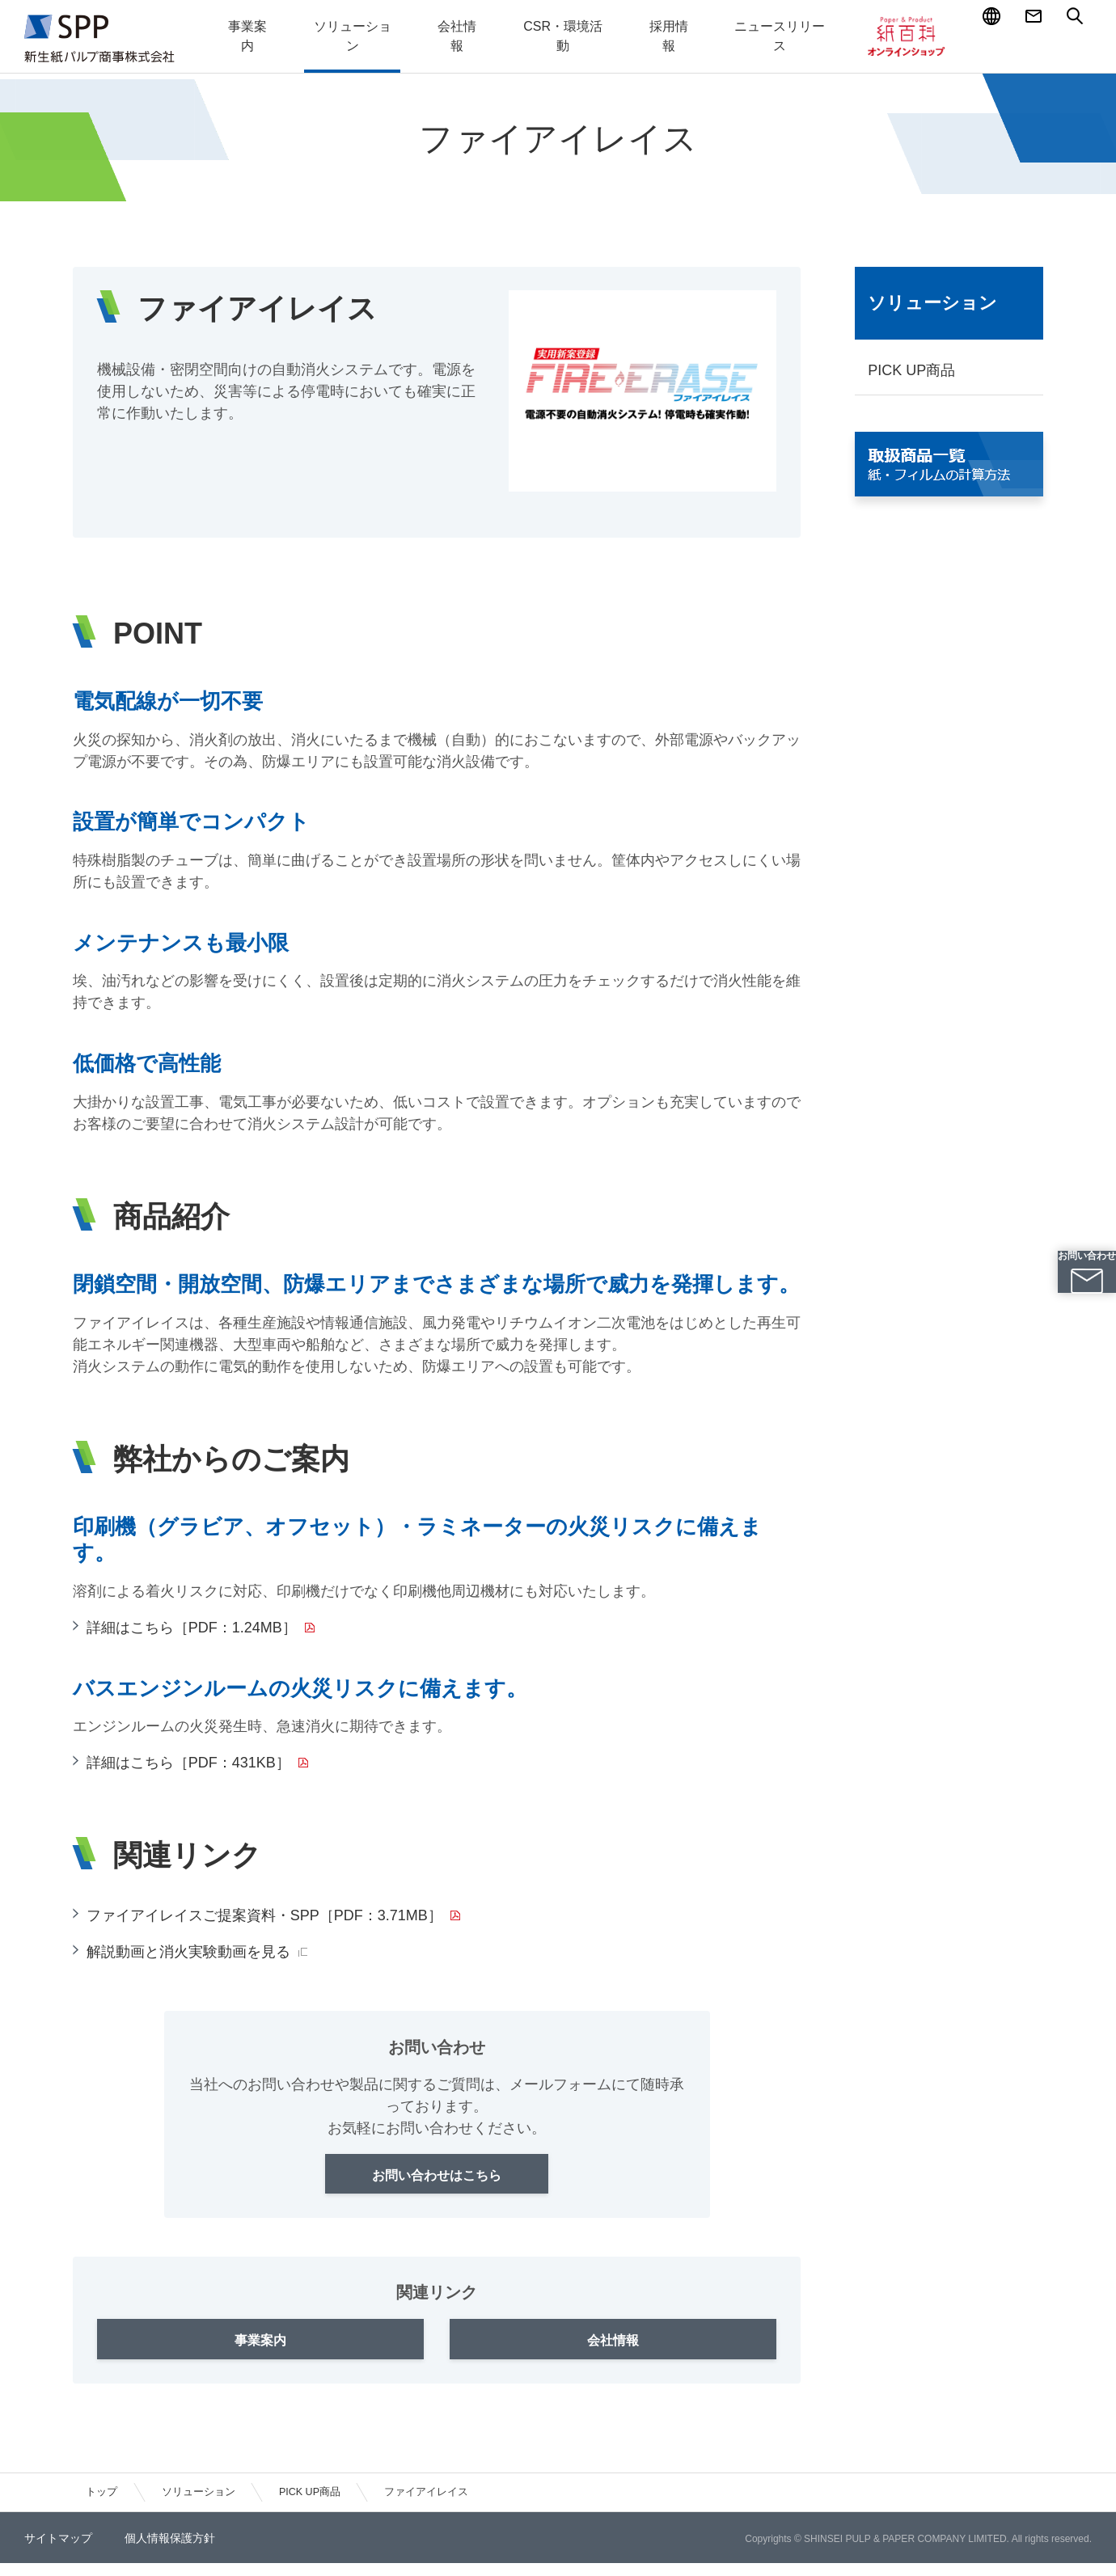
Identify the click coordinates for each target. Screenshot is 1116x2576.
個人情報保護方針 (170, 2550)
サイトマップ (58, 2550)
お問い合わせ (1075, 1305)
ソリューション (932, 303)
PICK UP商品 (911, 370)
